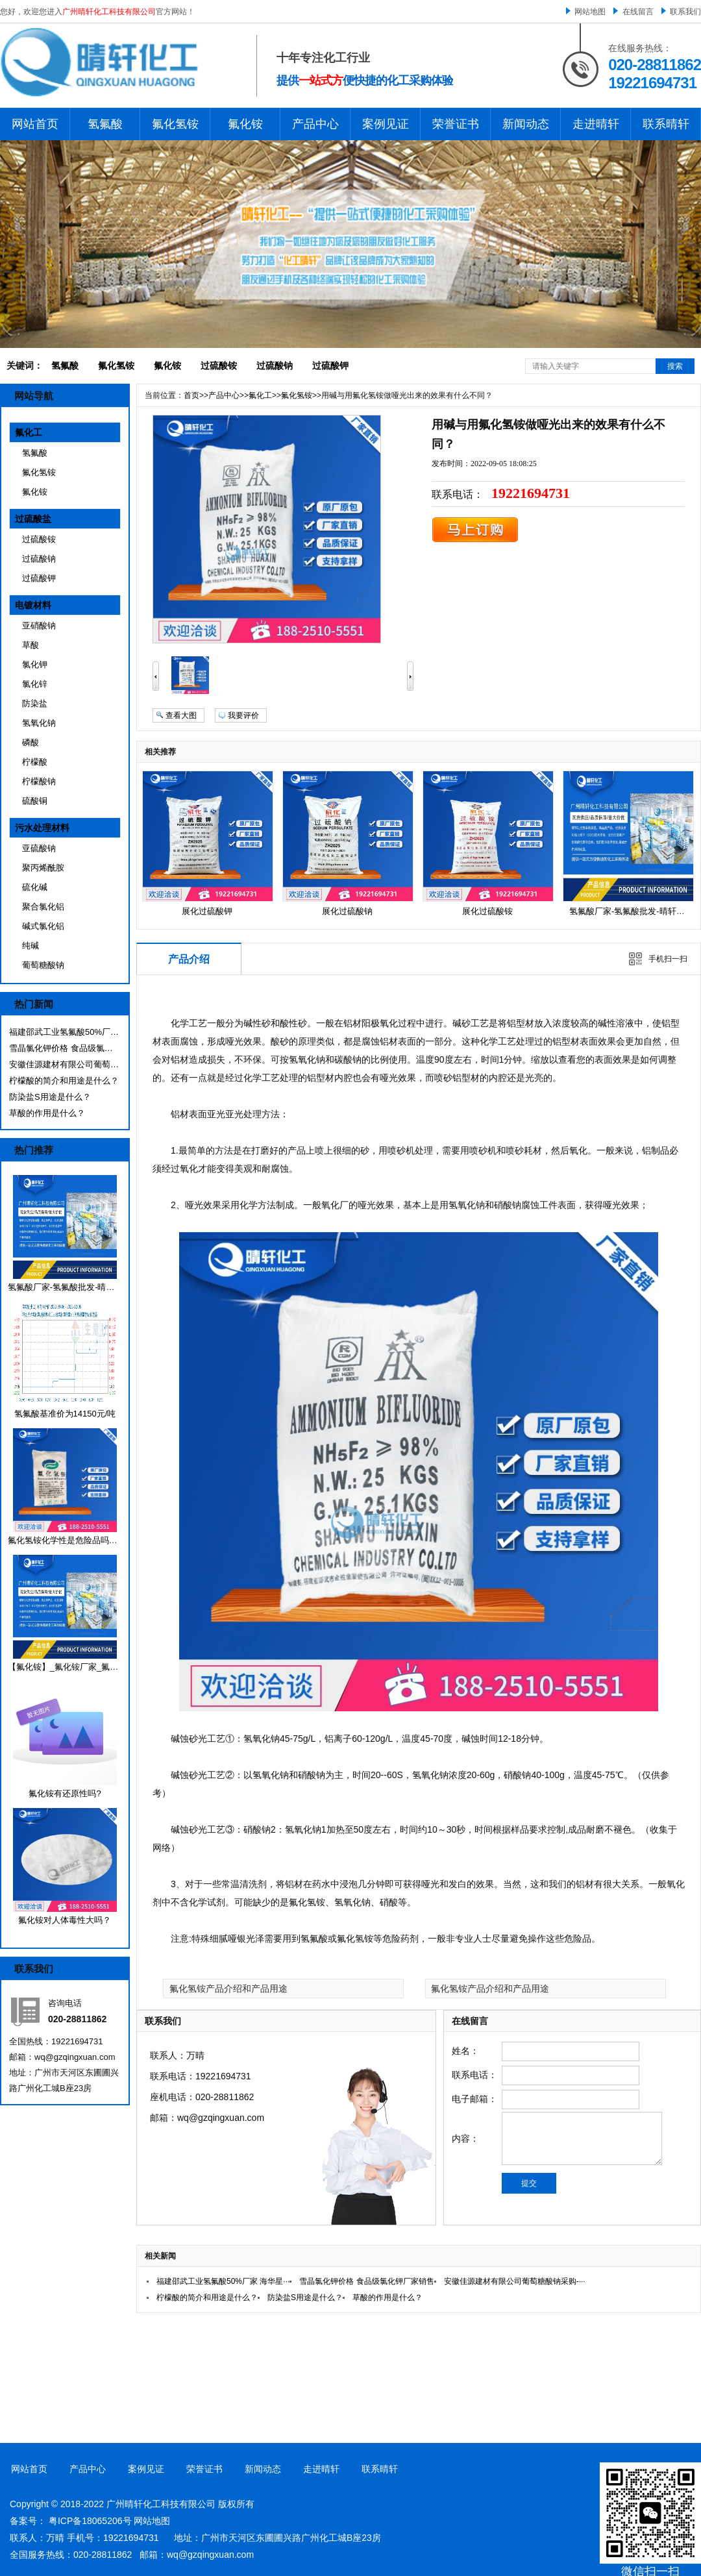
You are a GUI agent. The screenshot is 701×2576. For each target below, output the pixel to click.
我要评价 (243, 715)
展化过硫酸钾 (207, 911)
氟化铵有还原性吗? (65, 1793)
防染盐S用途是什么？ (50, 1097)
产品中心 (315, 124)
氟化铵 (245, 124)
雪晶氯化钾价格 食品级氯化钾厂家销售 (64, 1048)
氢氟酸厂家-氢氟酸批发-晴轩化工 (70, 1287)
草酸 (30, 645)
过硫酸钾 (330, 365)
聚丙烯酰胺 (43, 868)
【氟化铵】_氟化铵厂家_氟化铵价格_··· (82, 1667)
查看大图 (181, 715)
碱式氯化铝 (43, 926)
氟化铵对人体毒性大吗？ (64, 1920)
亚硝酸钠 (39, 625)
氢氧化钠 (39, 723)
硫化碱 (34, 887)
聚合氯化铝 (43, 906)
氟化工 (28, 432)
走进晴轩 (595, 124)
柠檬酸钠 (39, 781)
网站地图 (590, 11)
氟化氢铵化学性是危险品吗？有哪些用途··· (87, 1540)
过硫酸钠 (274, 365)
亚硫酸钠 (39, 848)
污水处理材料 (42, 828)
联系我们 (685, 11)
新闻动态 (525, 124)
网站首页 (35, 124)
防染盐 (34, 703)
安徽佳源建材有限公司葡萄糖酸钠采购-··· (64, 1064)
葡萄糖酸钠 (43, 965)
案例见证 (385, 124)
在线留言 (638, 11)
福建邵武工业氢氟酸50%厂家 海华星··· (64, 1032)
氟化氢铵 (175, 124)
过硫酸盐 (33, 519)
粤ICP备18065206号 (90, 2521)
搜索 (675, 366)
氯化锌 (34, 684)
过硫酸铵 (219, 365)
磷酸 (30, 742)
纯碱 (30, 945)
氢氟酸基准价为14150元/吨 (65, 1413)
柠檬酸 (34, 762)
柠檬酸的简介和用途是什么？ (64, 1080)
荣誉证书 (455, 124)
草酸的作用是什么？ (47, 1113)
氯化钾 (34, 664)
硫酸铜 (34, 801)
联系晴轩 (666, 124)
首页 (191, 395)
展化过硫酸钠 (347, 911)
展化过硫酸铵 (487, 911)
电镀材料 (33, 605)
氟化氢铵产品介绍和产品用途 (228, 1988)
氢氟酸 (105, 124)
